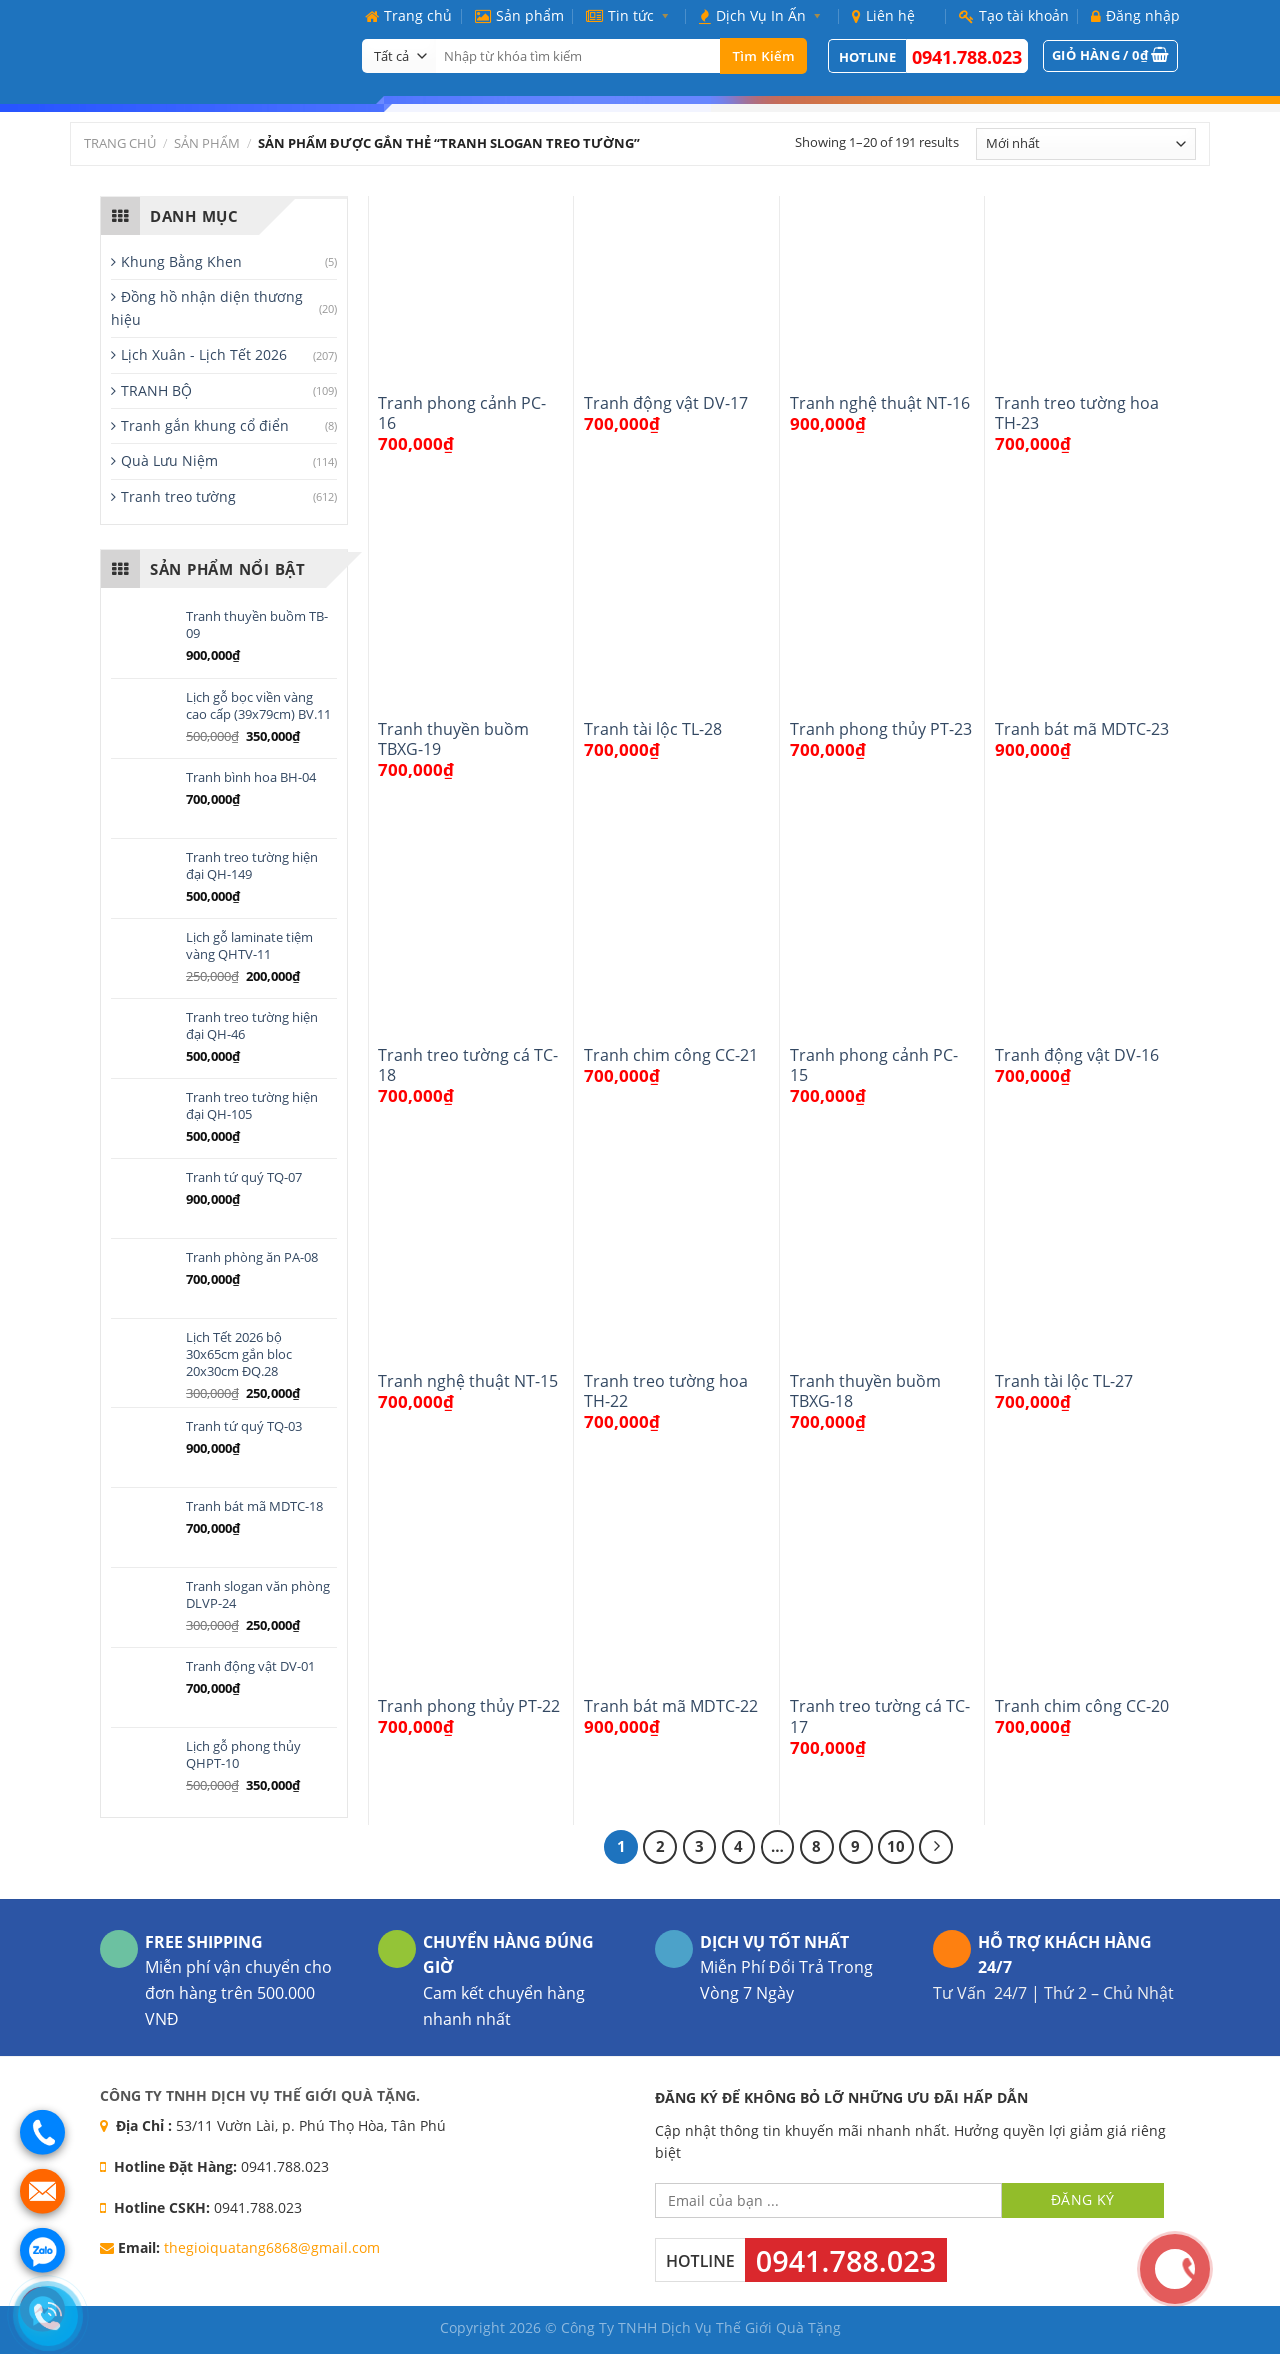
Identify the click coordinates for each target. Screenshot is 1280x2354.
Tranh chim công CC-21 (671, 1055)
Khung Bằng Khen (181, 261)
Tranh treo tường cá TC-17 (880, 1716)
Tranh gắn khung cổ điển (205, 425)
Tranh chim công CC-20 (1082, 1706)
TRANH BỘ (156, 390)
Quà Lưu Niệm (169, 460)
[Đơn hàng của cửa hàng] (1086, 144)
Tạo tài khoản (1014, 15)
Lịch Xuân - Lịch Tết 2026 (204, 354)
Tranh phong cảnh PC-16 (462, 413)
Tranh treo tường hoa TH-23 (1077, 413)
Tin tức (631, 15)
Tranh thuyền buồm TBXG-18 (865, 1391)
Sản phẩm (519, 15)
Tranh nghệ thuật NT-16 (880, 403)
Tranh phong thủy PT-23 (881, 729)
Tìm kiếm (763, 56)
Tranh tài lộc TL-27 (1064, 1381)
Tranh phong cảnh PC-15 (874, 1065)
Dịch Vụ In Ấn (764, 15)
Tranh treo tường (178, 496)
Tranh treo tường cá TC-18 (468, 1065)
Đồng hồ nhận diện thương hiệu (207, 307)
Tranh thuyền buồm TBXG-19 (453, 739)
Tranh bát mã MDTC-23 (1082, 729)
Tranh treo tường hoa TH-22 (666, 1391)
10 (896, 1846)
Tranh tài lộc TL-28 (653, 729)
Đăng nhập (1135, 15)
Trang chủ (408, 15)
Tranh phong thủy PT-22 (469, 1706)
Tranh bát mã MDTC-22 (671, 1706)
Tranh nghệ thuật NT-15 (468, 1381)
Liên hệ (883, 15)
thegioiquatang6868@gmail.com (272, 2247)
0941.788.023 (967, 57)
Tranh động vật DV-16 (1077, 1055)
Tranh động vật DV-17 (666, 403)
